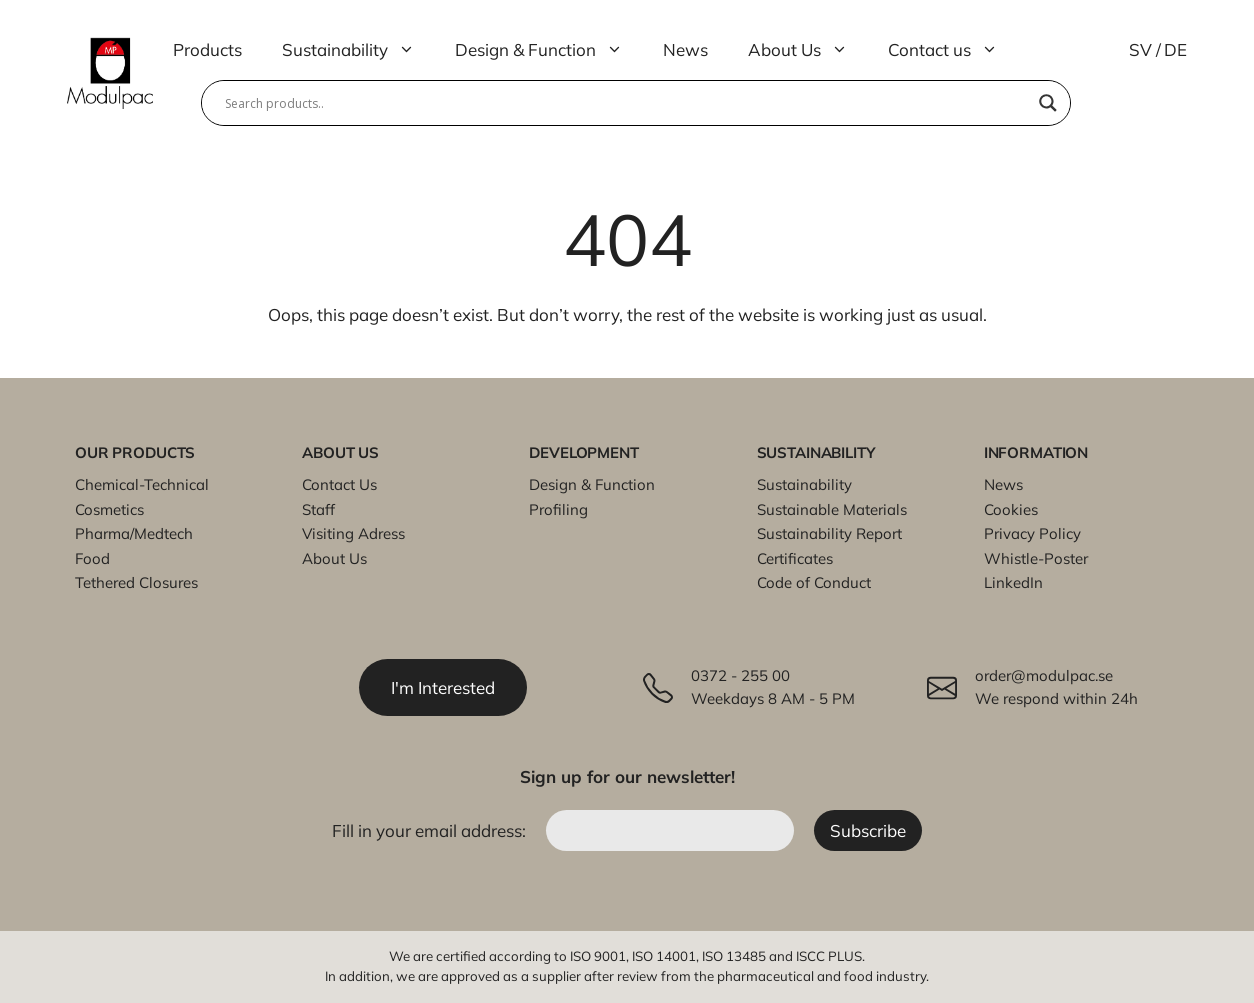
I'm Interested (443, 687)
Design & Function (549, 50)
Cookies (1011, 509)
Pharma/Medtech (134, 533)
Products (207, 49)
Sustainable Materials (832, 509)
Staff (318, 509)
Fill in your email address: (431, 830)
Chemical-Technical (142, 484)
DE (1175, 49)
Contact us (953, 50)
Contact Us (339, 484)
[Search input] (627, 103)
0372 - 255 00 (740, 675)
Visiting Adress (353, 533)
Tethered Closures (136, 582)
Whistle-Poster (1036, 558)
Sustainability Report (829, 533)
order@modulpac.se (1044, 675)
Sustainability (358, 50)
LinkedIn (1013, 582)
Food (92, 558)
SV (1140, 49)
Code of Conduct (814, 582)
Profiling (558, 509)
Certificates (795, 558)
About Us (808, 50)
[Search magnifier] (1048, 103)
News (685, 49)
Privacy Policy (1032, 533)
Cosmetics (109, 509)
